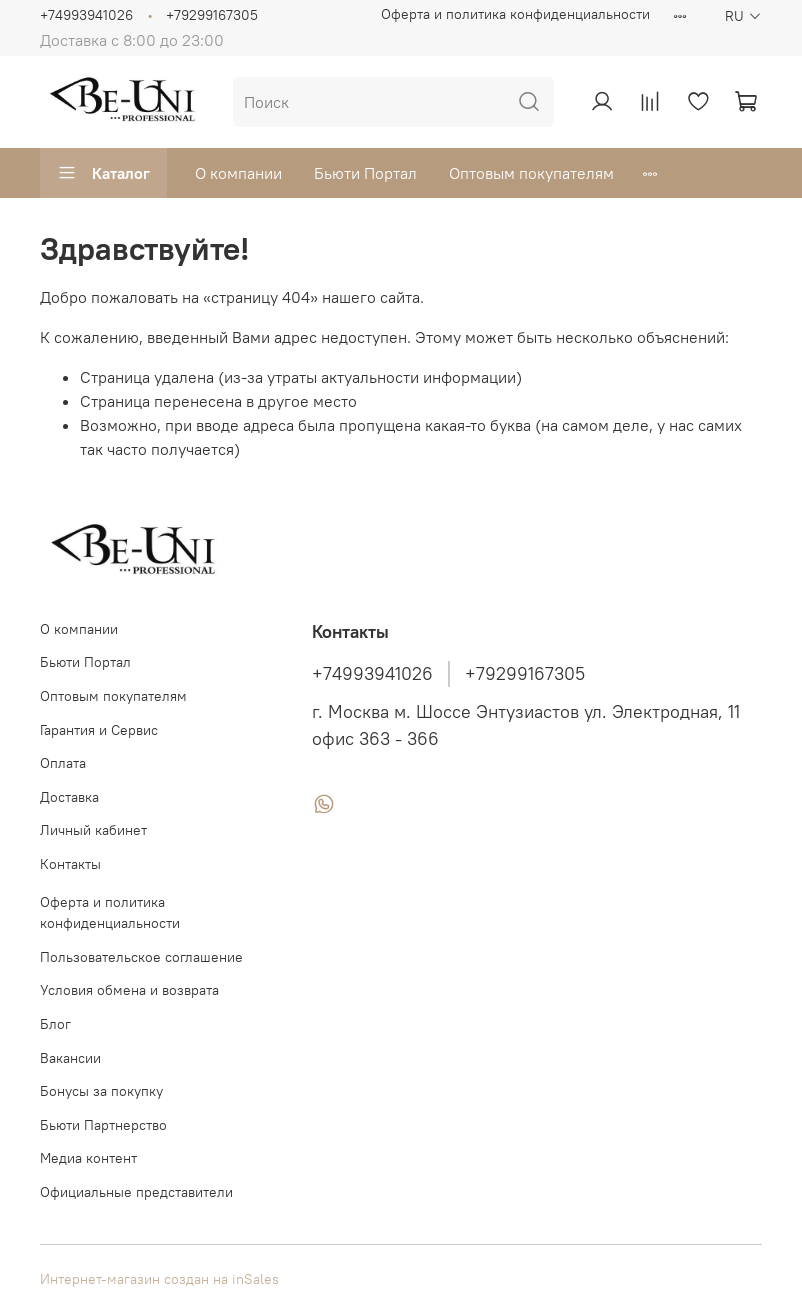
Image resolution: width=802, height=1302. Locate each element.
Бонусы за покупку (101, 1091)
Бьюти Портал (365, 173)
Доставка (69, 797)
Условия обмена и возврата (129, 990)
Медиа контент (88, 1158)
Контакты (70, 864)
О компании (238, 173)
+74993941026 (86, 15)
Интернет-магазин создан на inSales (159, 1279)
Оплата (63, 763)
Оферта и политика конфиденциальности (515, 14)
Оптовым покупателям (531, 173)
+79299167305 (212, 15)
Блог (55, 1024)
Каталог (103, 173)
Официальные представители (136, 1192)
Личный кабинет (93, 830)
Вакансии (70, 1058)
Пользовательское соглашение (141, 957)
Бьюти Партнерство (103, 1125)
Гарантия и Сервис (99, 730)
